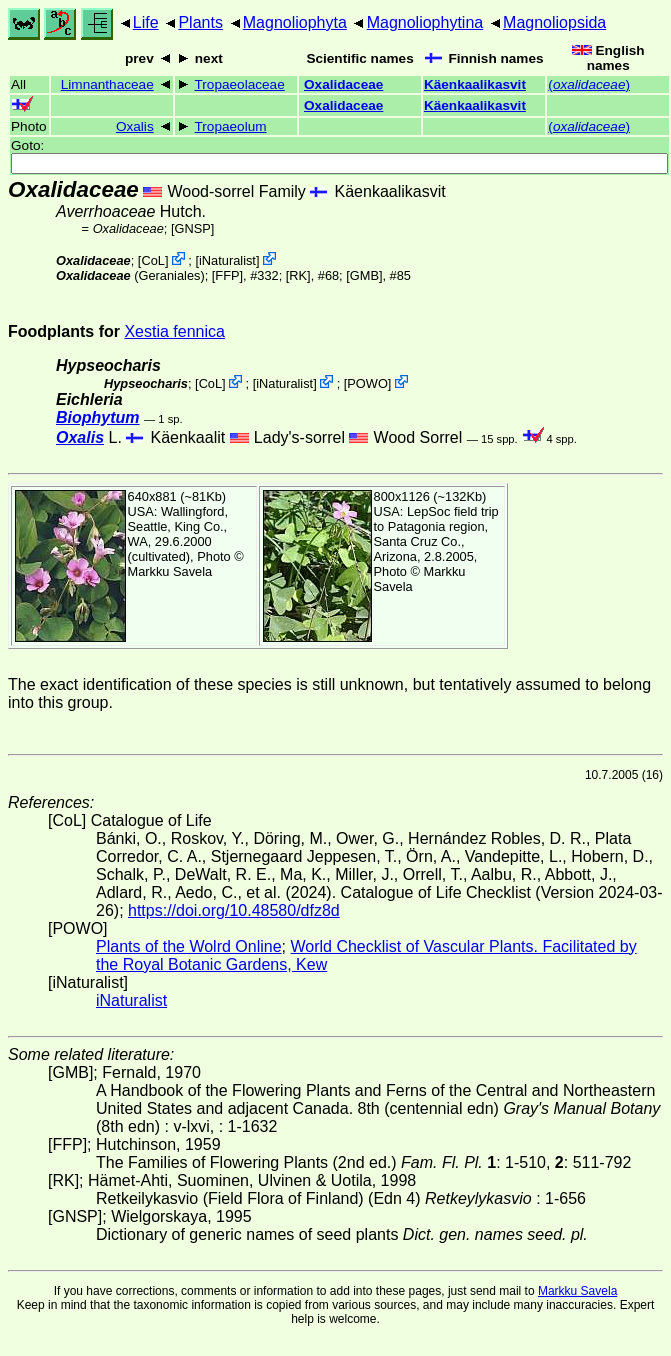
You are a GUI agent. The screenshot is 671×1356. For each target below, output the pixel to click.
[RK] (298, 275)
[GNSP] (192, 228)
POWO (367, 383)
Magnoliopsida (554, 22)
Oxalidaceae (343, 84)
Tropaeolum (231, 126)
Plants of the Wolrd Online (189, 946)
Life (146, 22)
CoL (152, 260)
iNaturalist (227, 260)
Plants (200, 22)
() (589, 84)
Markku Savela (577, 1291)
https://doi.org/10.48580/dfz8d (234, 910)
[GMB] (364, 275)
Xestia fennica (174, 331)
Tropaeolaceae (240, 84)
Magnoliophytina (425, 22)
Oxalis (135, 126)
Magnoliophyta (295, 22)
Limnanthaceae (107, 84)
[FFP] (227, 275)
